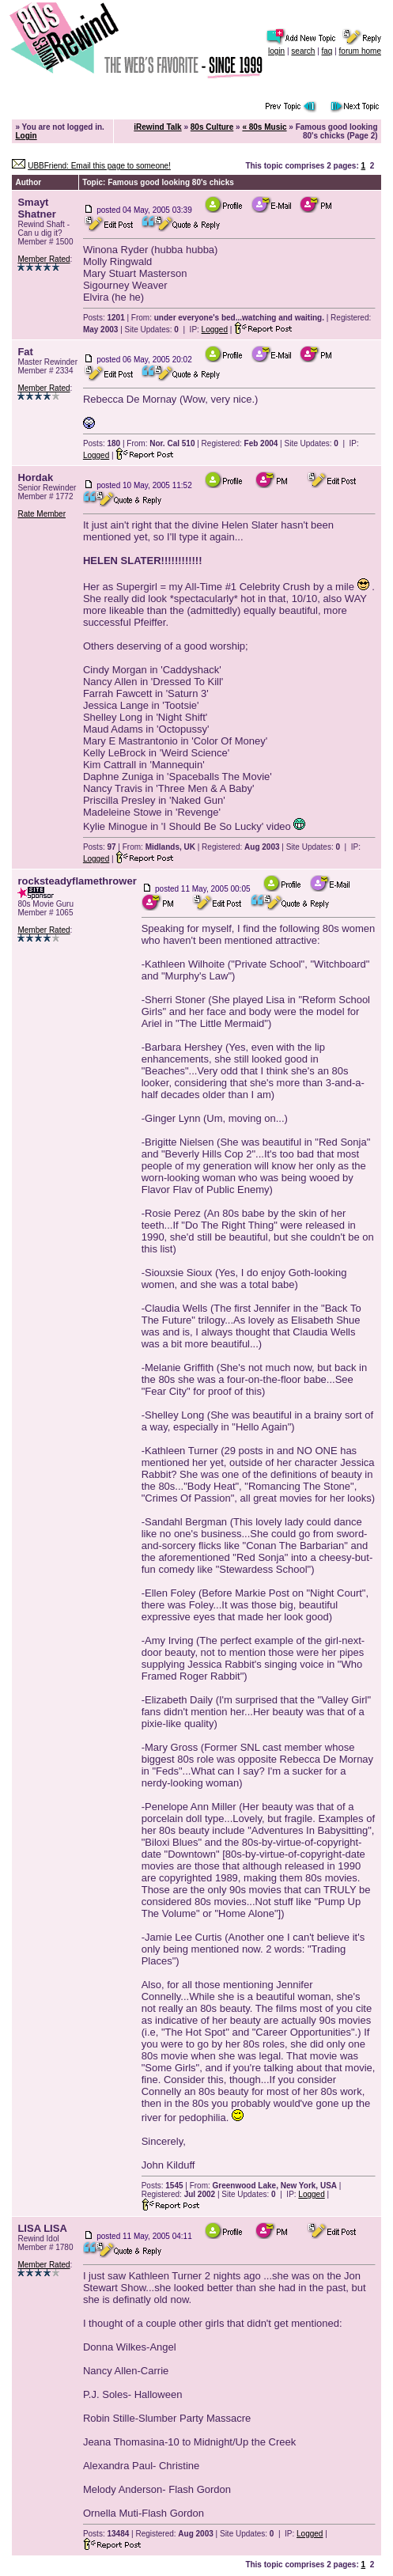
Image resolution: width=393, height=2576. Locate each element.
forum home (360, 51)
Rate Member (41, 514)
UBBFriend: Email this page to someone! (99, 165)
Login (25, 135)
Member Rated (43, 259)
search (303, 51)
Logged (215, 329)
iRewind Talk (157, 127)
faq (327, 51)
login (276, 51)
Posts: (104, 317)
